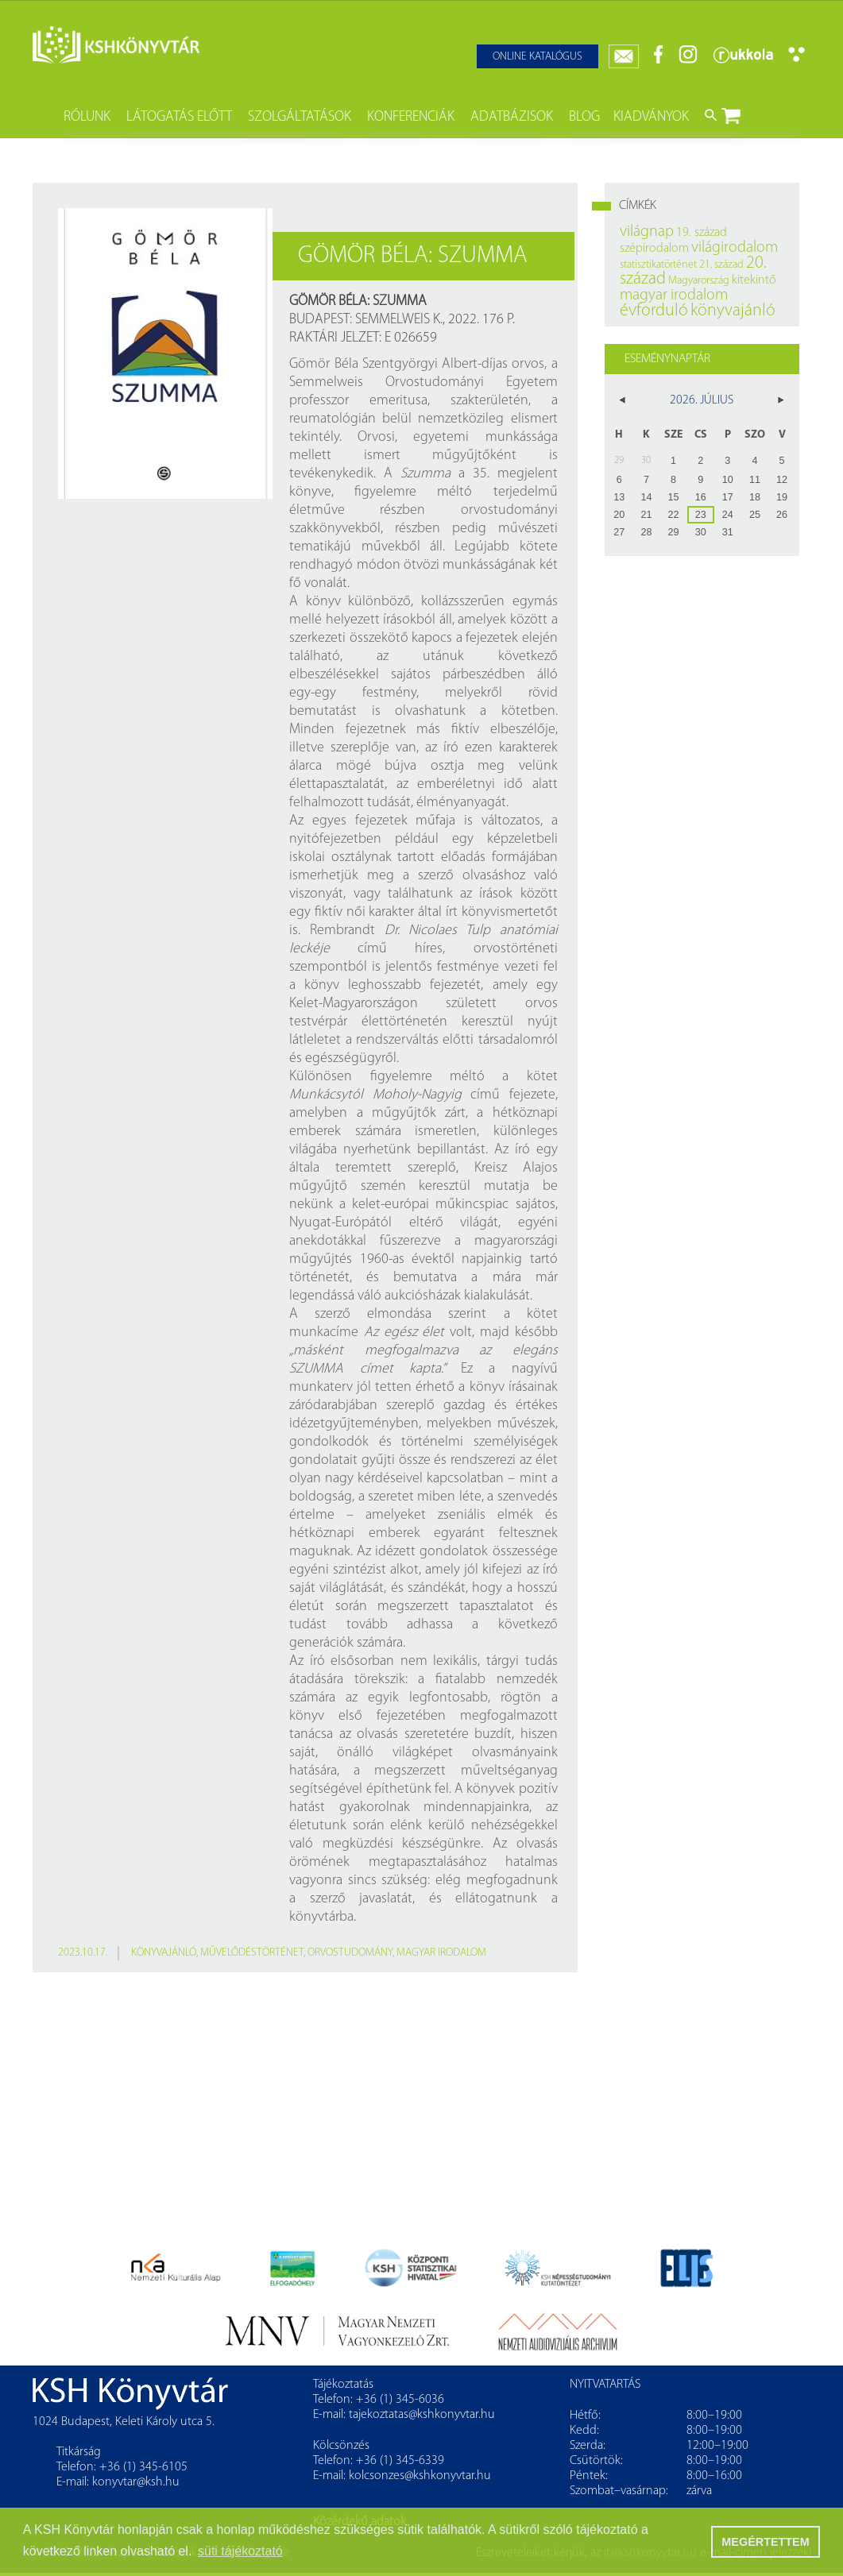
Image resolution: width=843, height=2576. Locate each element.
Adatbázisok (511, 117)
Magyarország (698, 281)
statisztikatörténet (658, 265)
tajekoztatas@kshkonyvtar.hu (422, 2414)
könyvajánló (163, 1953)
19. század (701, 232)
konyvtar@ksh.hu (136, 2482)
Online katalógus (537, 57)
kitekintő (754, 280)
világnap (647, 232)
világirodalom (734, 248)
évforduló (654, 311)
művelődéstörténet (252, 1953)
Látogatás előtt (179, 117)
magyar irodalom (441, 1953)
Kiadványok (651, 117)
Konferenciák (410, 117)
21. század (721, 265)
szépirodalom (654, 248)
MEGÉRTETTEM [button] (765, 2541)
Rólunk (87, 117)
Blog (584, 117)
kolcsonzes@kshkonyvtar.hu (420, 2476)
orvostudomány (349, 1953)
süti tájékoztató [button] (240, 2551)
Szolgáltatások (299, 117)
